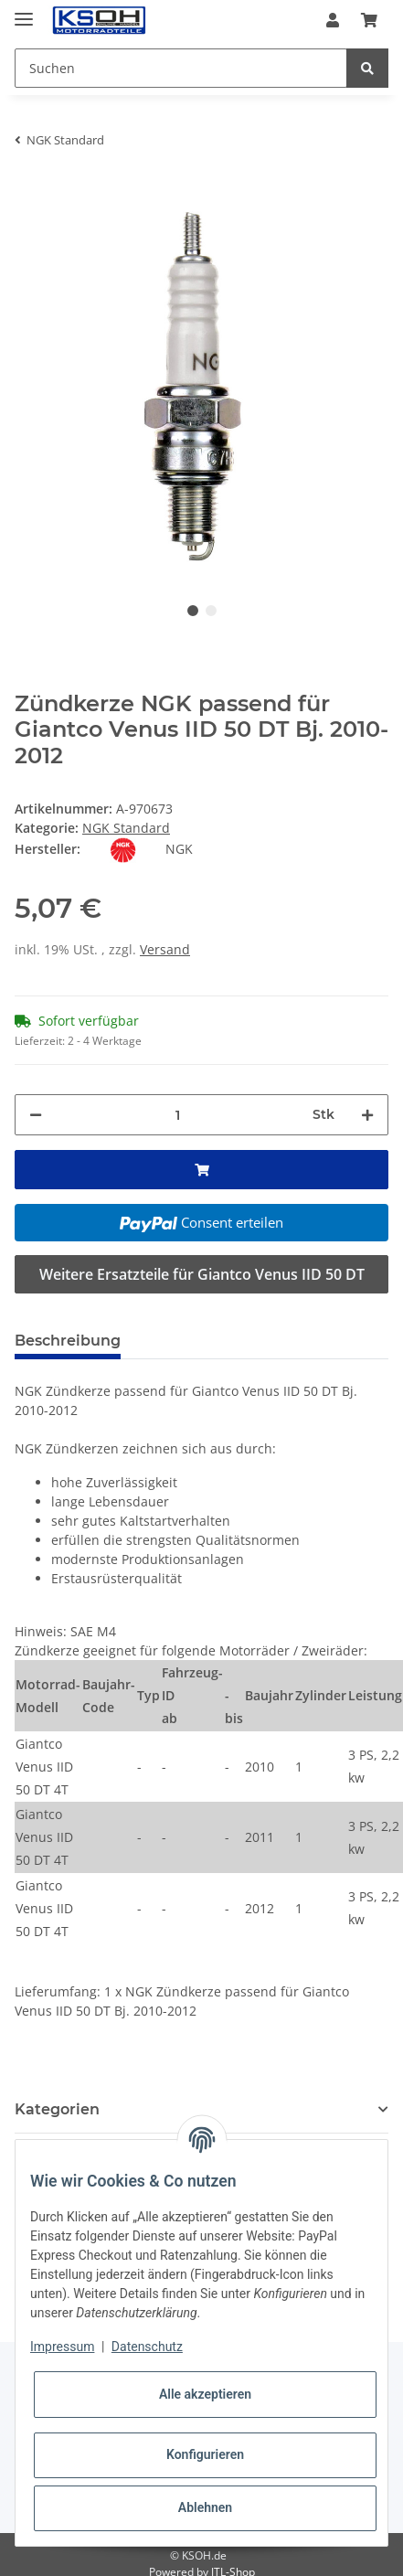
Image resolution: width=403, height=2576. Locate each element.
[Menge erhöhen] (367, 1114)
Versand (165, 949)
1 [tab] (192, 610)
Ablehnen (205, 2507)
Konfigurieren (205, 2454)
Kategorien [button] (57, 2109)
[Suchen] (181, 68)
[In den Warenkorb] (29, 190)
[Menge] (177, 1114)
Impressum (62, 2346)
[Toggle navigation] (24, 11)
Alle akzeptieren (205, 2394)
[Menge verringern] (36, 1114)
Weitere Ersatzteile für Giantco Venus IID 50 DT (202, 1274)
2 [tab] (211, 610)
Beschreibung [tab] (68, 1340)
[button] (332, 20)
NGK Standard (126, 827)
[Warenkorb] (369, 20)
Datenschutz (147, 2346)
